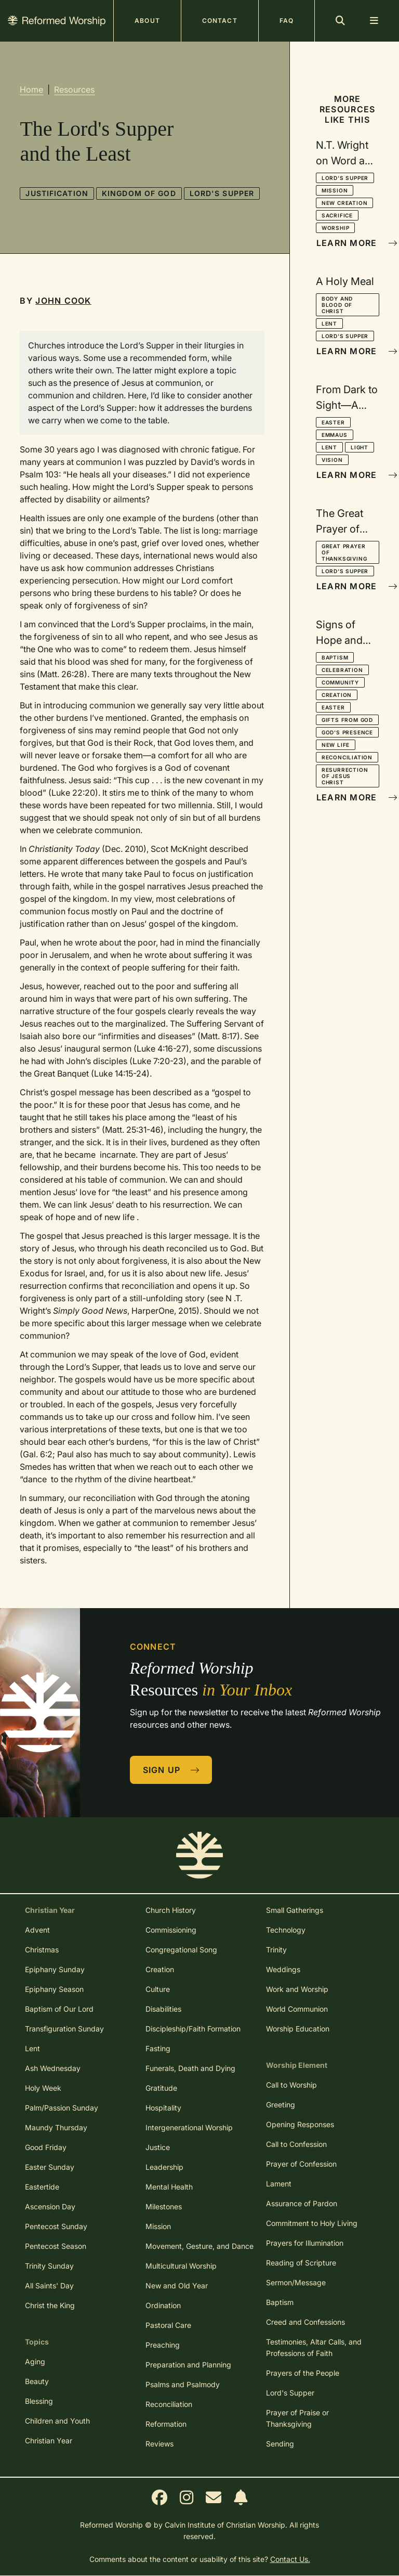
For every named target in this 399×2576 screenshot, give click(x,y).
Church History (170, 1910)
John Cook (63, 300)
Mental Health (169, 2186)
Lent (329, 323)
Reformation (166, 2423)
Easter (333, 422)
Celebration (342, 670)
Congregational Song (181, 1949)
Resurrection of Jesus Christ (345, 776)
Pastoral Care (168, 2325)
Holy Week (43, 2087)
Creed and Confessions (305, 2322)
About (147, 20)
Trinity (276, 1949)
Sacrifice (337, 215)
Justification (56, 193)
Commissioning (170, 1929)
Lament (278, 2183)
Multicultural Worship (181, 2265)
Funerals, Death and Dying (190, 2068)
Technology (285, 1929)
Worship (336, 228)
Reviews (159, 2443)
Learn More (347, 243)
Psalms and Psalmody (182, 2384)
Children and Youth (57, 2420)
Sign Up (171, 1770)
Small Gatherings (294, 1910)
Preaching (162, 2344)
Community (340, 682)
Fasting (157, 2048)
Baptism (335, 657)
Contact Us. (290, 2559)
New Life (336, 745)
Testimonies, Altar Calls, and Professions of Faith (314, 2347)
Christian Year (48, 2440)
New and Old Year (176, 2285)
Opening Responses (300, 2124)
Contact (219, 20)
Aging (35, 2361)
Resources (74, 89)
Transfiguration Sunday (64, 2028)
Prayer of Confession (301, 2163)
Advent (37, 1929)
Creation (337, 695)
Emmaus (335, 435)
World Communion (297, 2008)
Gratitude (161, 2087)
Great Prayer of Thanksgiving (344, 552)
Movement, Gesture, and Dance (199, 2246)
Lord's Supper (222, 193)
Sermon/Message (296, 2282)
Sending (280, 2443)
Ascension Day (50, 2206)
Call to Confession (296, 2144)
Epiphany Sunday (55, 1969)
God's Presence (347, 732)
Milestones (163, 2206)
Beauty (37, 2381)
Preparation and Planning (188, 2364)
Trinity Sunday (49, 2265)
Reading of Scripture (301, 2262)
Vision (332, 460)
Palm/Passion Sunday (61, 2107)
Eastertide (42, 2186)
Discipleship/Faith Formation (193, 2028)
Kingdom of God (139, 193)
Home (31, 89)
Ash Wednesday (53, 2068)
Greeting (280, 2104)
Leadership (164, 2167)
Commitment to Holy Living (311, 2223)
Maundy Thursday (56, 2127)
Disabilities (163, 2008)
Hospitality (163, 2107)
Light (359, 447)
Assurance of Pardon (301, 2203)
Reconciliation (347, 757)
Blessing (39, 2401)
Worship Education (297, 2028)
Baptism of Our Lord (59, 2008)
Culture (157, 1989)
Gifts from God (347, 720)
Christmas (42, 1949)
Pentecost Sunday (56, 2226)
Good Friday (45, 2147)
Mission (335, 190)
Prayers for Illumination (304, 2242)
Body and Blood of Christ (337, 304)
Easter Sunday (49, 2167)
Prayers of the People (302, 2372)
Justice (157, 2147)
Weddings (283, 1969)
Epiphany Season (54, 1989)
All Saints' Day (49, 2285)
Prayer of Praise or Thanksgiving (297, 2418)
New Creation (345, 203)
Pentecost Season (55, 2246)
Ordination (163, 2305)
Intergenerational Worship (189, 2127)
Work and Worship (297, 1989)
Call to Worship (291, 2084)
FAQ (287, 20)
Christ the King (50, 2305)
